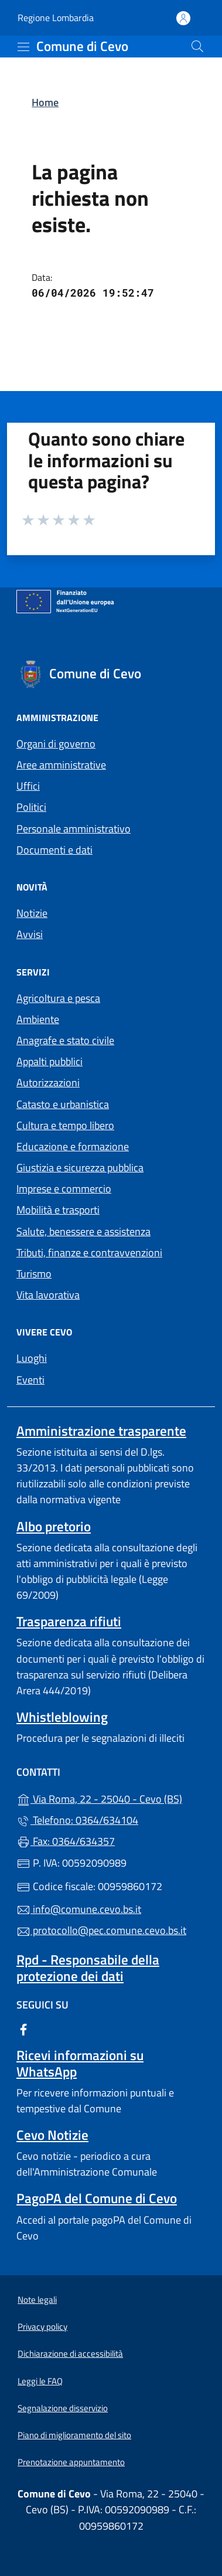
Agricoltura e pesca (58, 998)
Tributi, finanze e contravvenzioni (89, 1252)
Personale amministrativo (73, 829)
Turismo (34, 1274)
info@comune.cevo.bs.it (78, 1909)
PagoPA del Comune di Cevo (96, 2198)
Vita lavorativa (48, 1295)
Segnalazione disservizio (63, 2408)
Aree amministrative (61, 765)
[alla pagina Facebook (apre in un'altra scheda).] (23, 2029)
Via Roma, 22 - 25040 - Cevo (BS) (111, 1798)
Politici (31, 807)
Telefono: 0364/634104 (77, 1820)
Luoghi (31, 1358)
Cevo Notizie (52, 2135)
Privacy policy (42, 2326)
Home (45, 102)
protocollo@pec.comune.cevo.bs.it (101, 1930)
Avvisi (29, 934)
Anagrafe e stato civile (65, 1040)
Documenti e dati (54, 850)
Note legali (37, 2299)
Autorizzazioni (48, 1082)
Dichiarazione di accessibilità (70, 2353)
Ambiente (37, 1019)
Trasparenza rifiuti (68, 1621)
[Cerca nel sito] (197, 46)
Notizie (31, 913)
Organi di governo (55, 744)
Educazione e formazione (72, 1146)
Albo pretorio (53, 1526)
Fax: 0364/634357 (65, 1841)
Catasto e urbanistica (62, 1104)
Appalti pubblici (49, 1061)
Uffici (28, 786)
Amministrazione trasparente (101, 1430)
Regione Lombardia (56, 18)
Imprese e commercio (63, 1189)
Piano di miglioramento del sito (74, 2435)
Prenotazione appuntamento (71, 2462)
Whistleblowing (62, 1717)
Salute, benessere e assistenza (83, 1231)
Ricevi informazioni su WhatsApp (80, 2063)
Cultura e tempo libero (65, 1125)
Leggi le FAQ (40, 2381)
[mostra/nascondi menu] (23, 47)
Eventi (30, 1380)
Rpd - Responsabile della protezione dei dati (87, 1967)
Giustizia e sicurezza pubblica (80, 1167)
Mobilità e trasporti (58, 1210)
